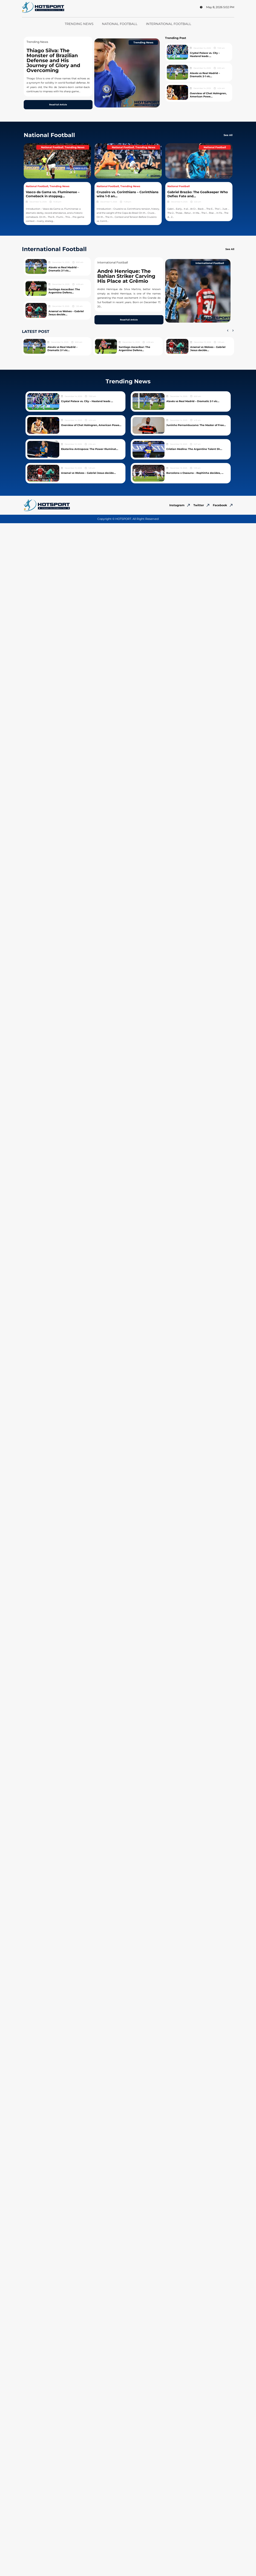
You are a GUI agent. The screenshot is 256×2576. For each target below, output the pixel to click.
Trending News (79, 24)
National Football (119, 24)
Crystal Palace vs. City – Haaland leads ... (205, 54)
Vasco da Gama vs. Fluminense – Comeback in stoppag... (52, 194)
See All (228, 135)
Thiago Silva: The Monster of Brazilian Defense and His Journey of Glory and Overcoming (53, 60)
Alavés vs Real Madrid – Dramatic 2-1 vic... (205, 75)
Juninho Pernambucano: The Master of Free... (196, 425)
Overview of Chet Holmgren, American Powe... (208, 95)
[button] (227, 330)
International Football (168, 24)
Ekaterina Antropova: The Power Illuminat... (89, 449)
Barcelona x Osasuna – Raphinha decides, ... (194, 473)
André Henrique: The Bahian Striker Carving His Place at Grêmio (126, 276)
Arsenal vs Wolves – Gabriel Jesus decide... (66, 313)
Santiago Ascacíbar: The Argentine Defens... (64, 291)
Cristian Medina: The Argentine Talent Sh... (194, 449)
